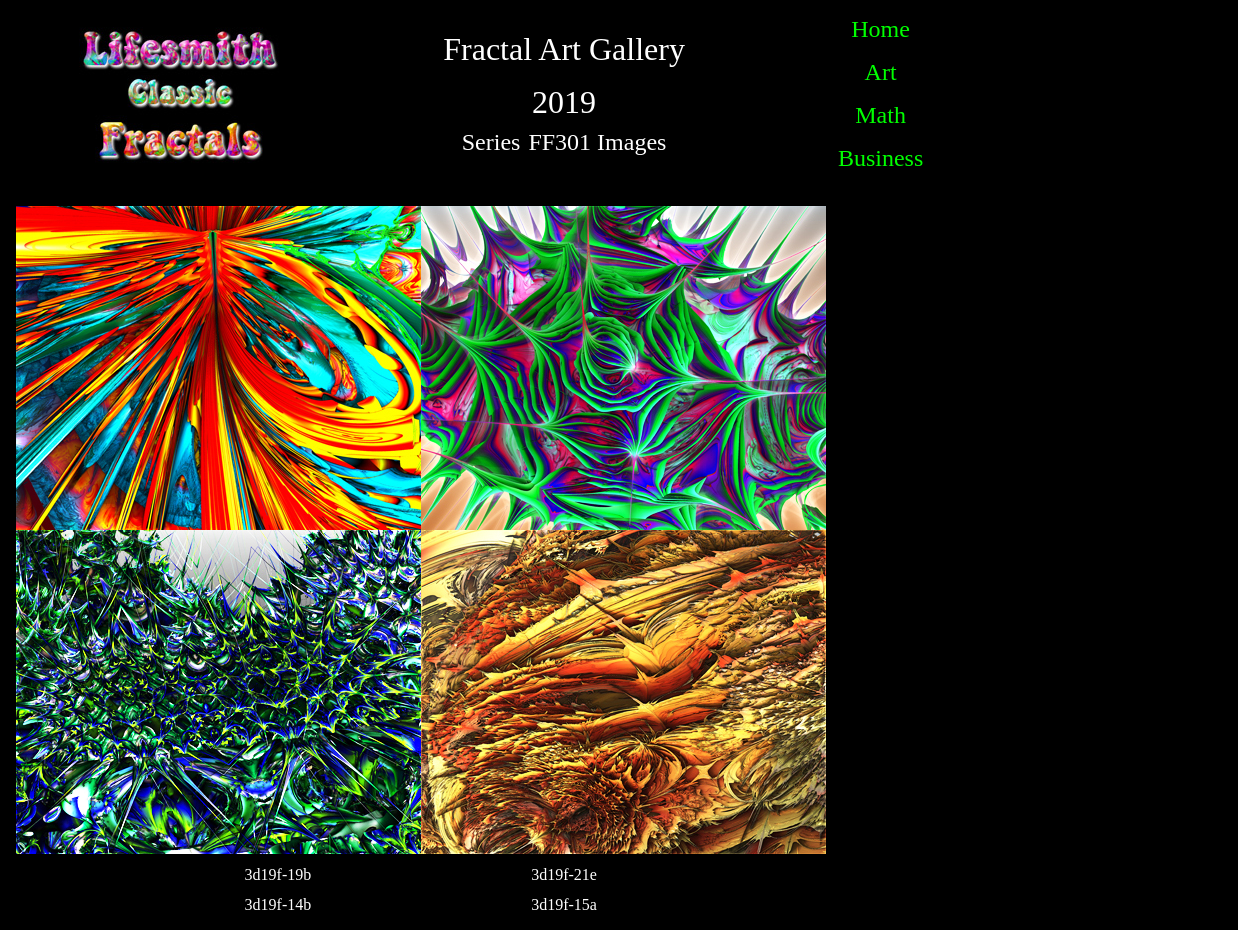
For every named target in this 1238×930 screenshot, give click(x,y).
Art (881, 72)
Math (880, 115)
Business (880, 158)
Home (880, 29)
